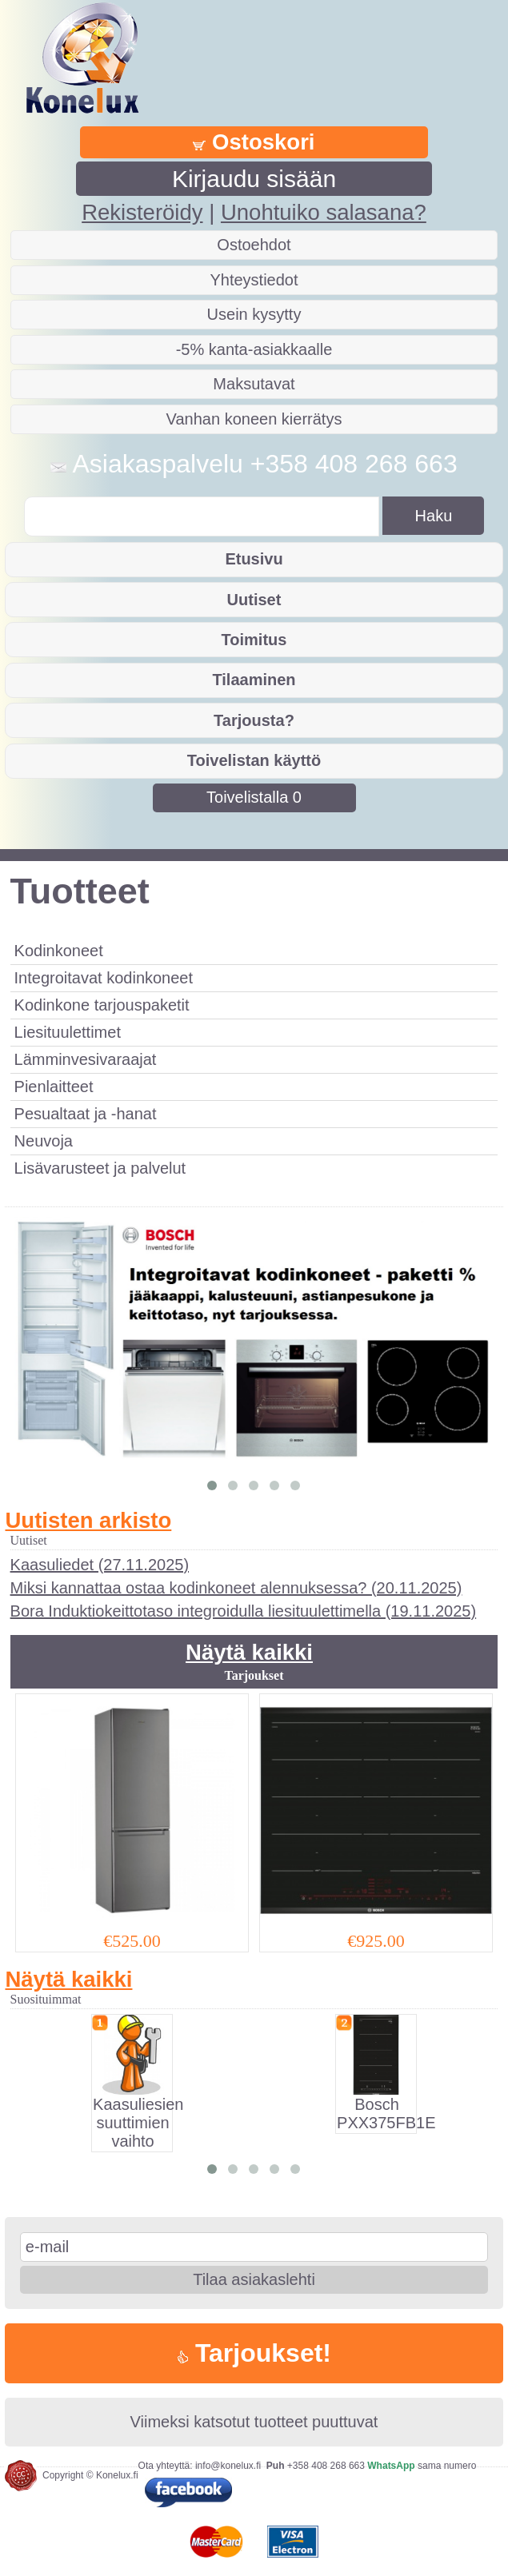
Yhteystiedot (254, 280)
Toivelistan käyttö (254, 760)
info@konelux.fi (228, 2465)
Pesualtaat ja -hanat (85, 1114)
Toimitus (254, 639)
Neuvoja (43, 1141)
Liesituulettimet (67, 1032)
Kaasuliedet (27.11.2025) (100, 1564)
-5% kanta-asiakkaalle (254, 349)
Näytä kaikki (249, 1652)
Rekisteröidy (142, 212)
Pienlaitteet (54, 1086)
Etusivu (253, 559)
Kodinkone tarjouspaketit (102, 1005)
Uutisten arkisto (88, 1520)
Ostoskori (253, 142)
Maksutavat (253, 384)
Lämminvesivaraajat (85, 1059)
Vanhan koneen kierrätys (254, 419)
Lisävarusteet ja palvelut (100, 1168)
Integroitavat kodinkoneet (104, 978)
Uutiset (254, 599)
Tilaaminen (253, 679)
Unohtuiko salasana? (323, 212)
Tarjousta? (254, 720)
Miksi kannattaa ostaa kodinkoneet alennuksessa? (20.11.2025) (236, 1588)
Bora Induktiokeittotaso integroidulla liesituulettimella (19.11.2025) (243, 1611)
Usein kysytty (254, 314)
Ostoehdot (253, 244)
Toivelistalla (254, 797)
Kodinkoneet (58, 950)
